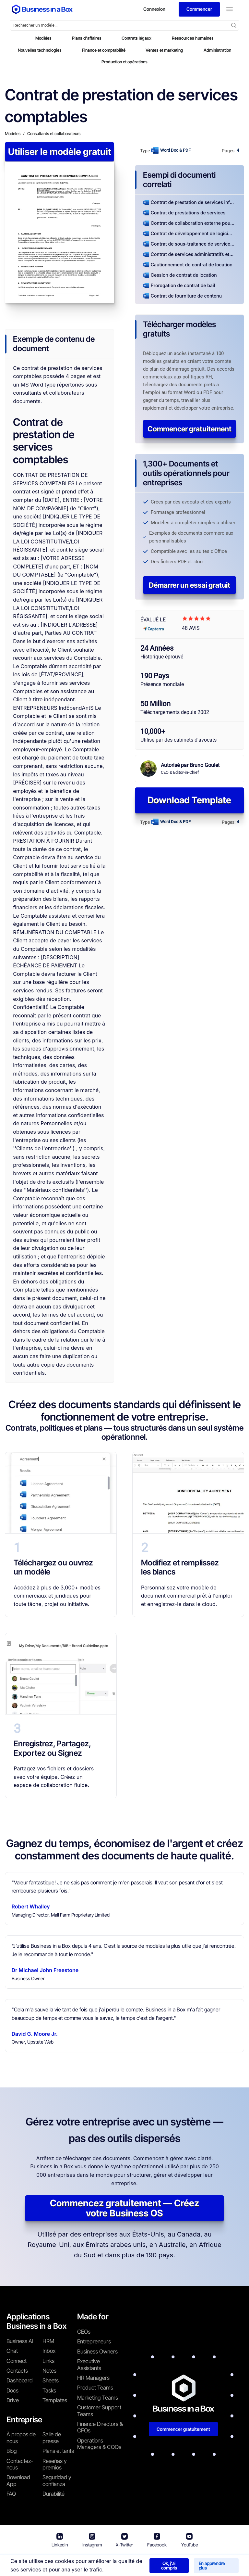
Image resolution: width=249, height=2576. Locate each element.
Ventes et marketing (164, 50)
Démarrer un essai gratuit (189, 585)
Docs (12, 2390)
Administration (217, 50)
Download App (18, 2480)
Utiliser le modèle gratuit (59, 151)
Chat (12, 2351)
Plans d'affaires (86, 38)
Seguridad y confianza (56, 2480)
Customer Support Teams (99, 2410)
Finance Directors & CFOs (100, 2427)
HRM (48, 2341)
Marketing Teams (97, 2397)
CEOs (83, 2331)
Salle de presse (51, 2437)
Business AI (19, 2341)
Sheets (50, 2380)
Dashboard (19, 2380)
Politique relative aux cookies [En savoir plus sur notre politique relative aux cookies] (208, 2563)
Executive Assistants (89, 2364)
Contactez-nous (19, 2464)
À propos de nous (21, 2437)
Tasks (49, 2390)
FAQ (11, 2494)
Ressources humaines (193, 38)
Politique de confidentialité (136, 2563)
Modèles (43, 38)
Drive (12, 2400)
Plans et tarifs (58, 2451)
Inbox (48, 2351)
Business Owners (97, 2351)
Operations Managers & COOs (99, 2443)
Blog (11, 2451)
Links (48, 2361)
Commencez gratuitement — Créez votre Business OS (124, 2208)
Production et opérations (124, 61)
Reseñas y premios (54, 2464)
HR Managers (93, 2378)
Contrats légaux (136, 38)
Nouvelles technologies (40, 50)
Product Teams (95, 2387)
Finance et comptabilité (103, 50)
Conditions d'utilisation (75, 2563)
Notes (49, 2370)
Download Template (189, 800)
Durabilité (53, 2494)
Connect (16, 2361)
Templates (54, 2400)
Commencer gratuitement (189, 429)
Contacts (17, 2370)
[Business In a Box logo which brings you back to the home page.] (42, 9)
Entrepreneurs (94, 2341)
